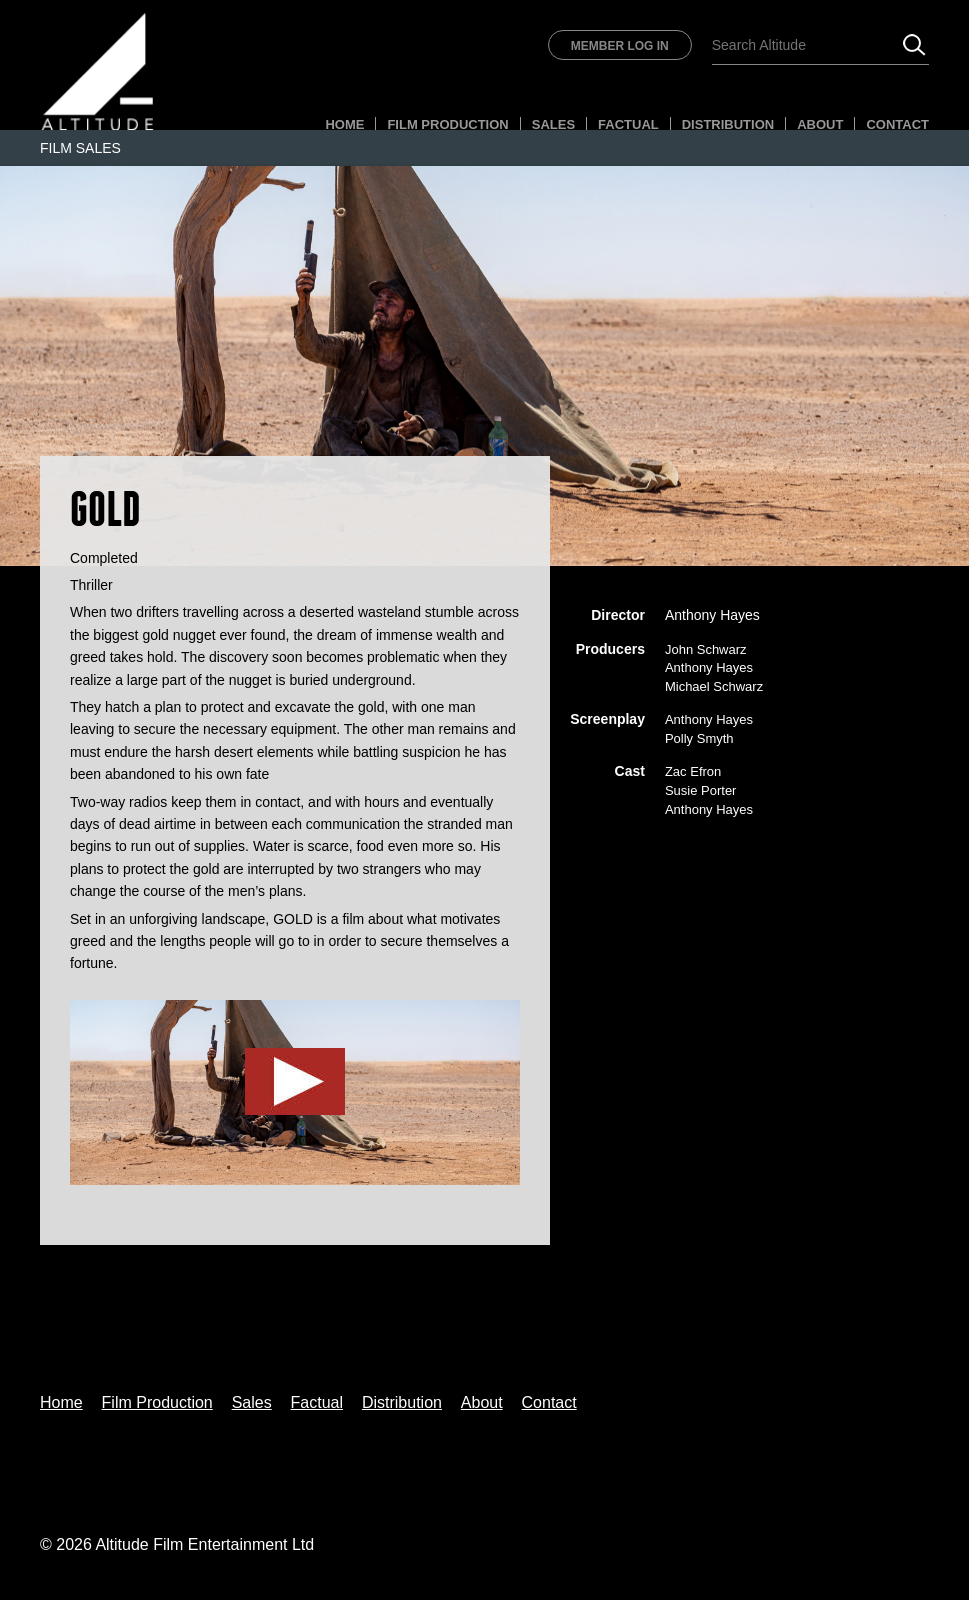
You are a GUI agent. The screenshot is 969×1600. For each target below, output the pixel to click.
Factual (628, 124)
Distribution (728, 124)
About (820, 124)
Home (344, 124)
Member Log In (620, 46)
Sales (553, 124)
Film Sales (80, 148)
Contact (897, 124)
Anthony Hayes (712, 615)
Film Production (447, 124)
